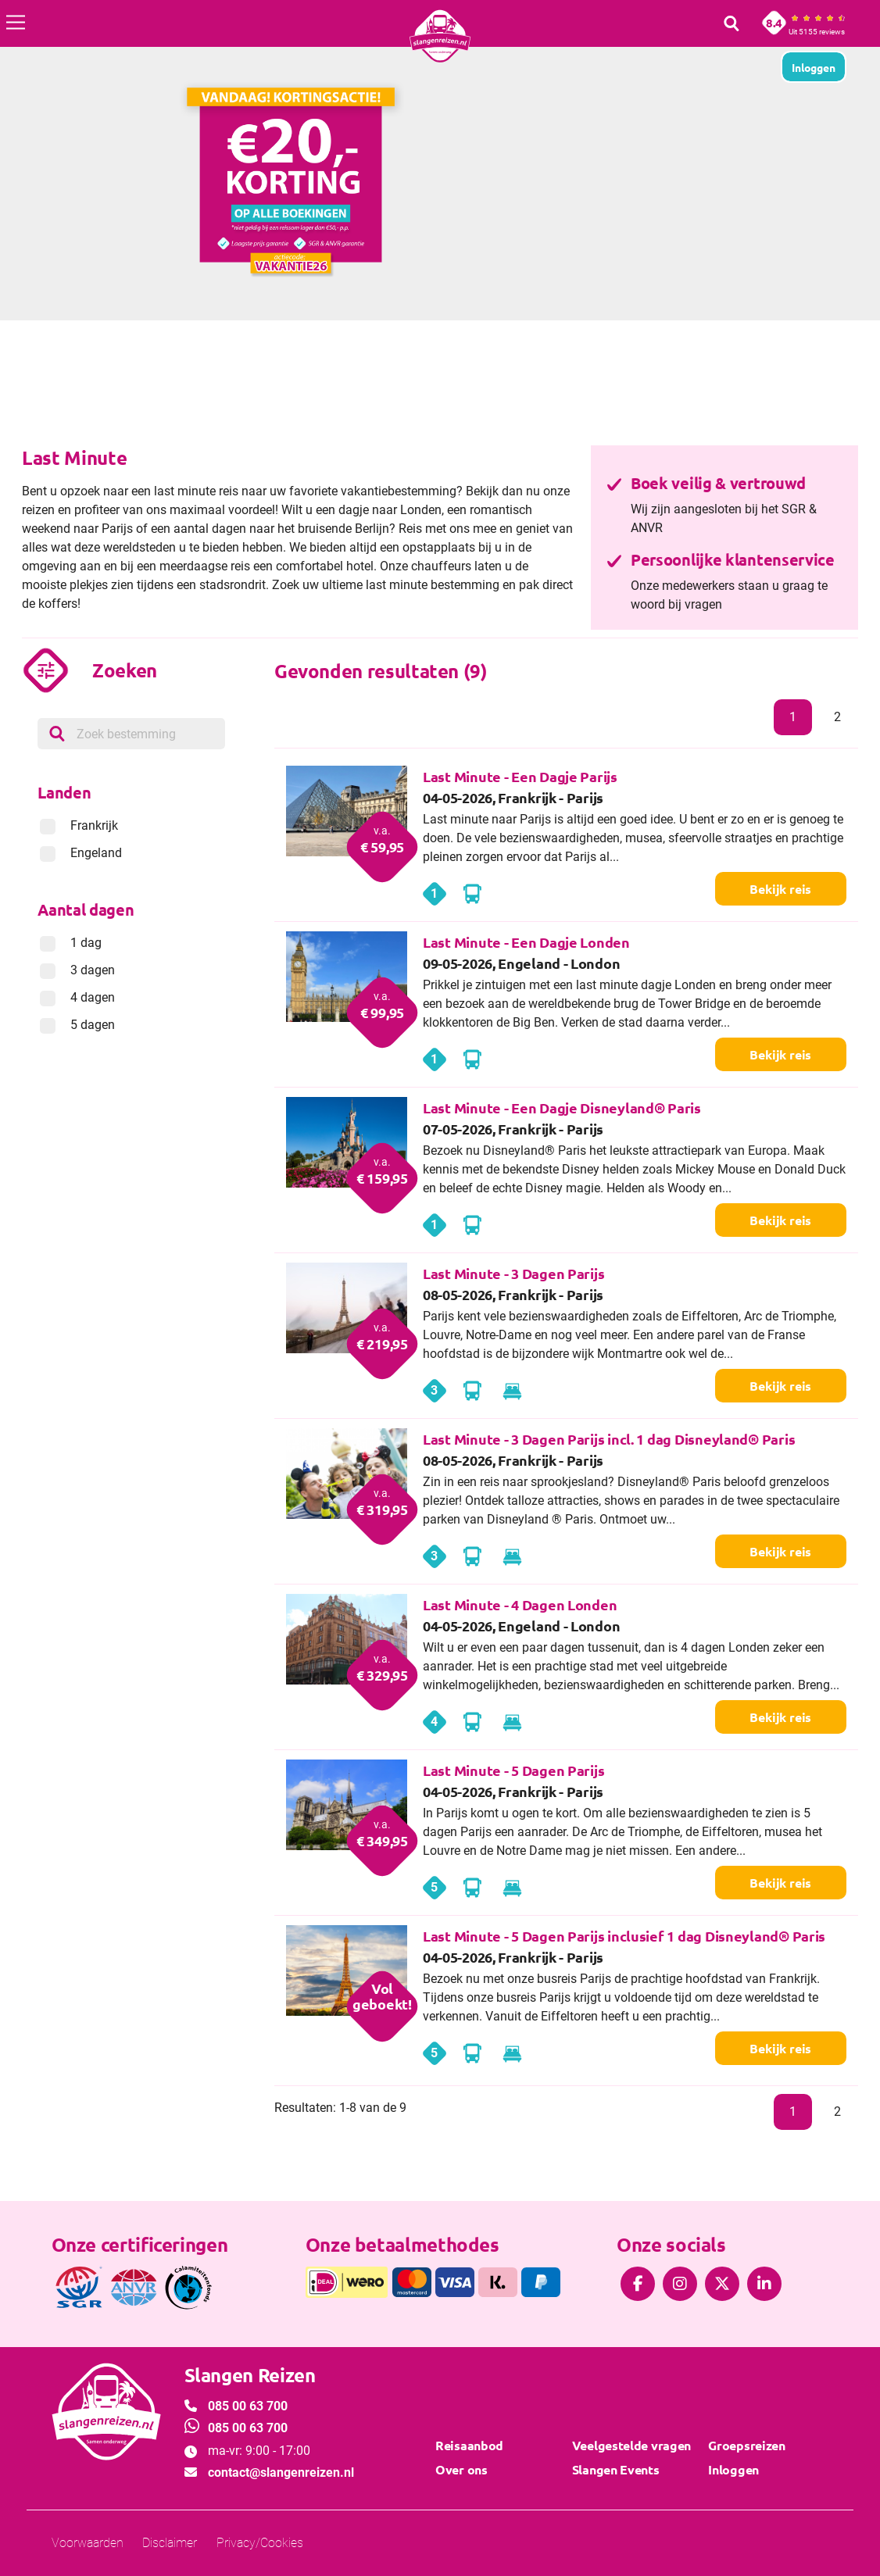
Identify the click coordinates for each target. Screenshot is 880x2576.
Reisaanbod (469, 2445)
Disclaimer (169, 2542)
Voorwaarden (87, 2542)
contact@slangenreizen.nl (281, 2472)
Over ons (461, 2469)
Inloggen (733, 2469)
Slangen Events (616, 2469)
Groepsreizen (746, 2445)
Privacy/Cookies (259, 2542)
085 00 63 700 (248, 2406)
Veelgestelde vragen (631, 2445)
